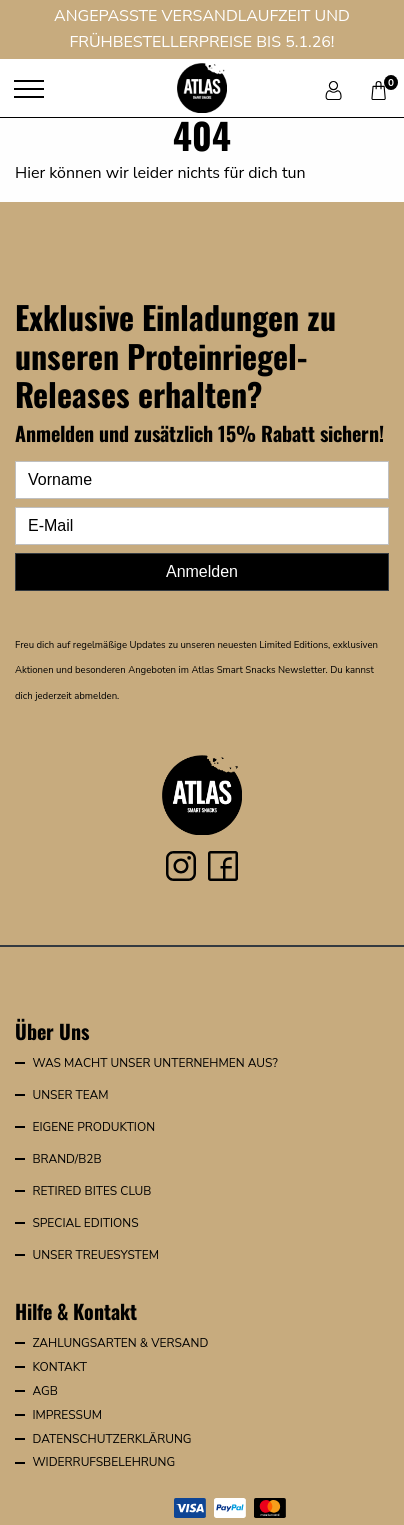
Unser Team (70, 1095)
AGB (44, 1391)
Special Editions (85, 1223)
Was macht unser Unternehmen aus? (154, 1063)
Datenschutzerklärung (111, 1439)
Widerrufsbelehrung (103, 1462)
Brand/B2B (66, 1159)
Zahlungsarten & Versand (120, 1343)
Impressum (67, 1415)
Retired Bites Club (91, 1191)
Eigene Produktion (93, 1127)
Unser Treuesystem (95, 1255)
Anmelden (202, 571)
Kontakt (59, 1367)
